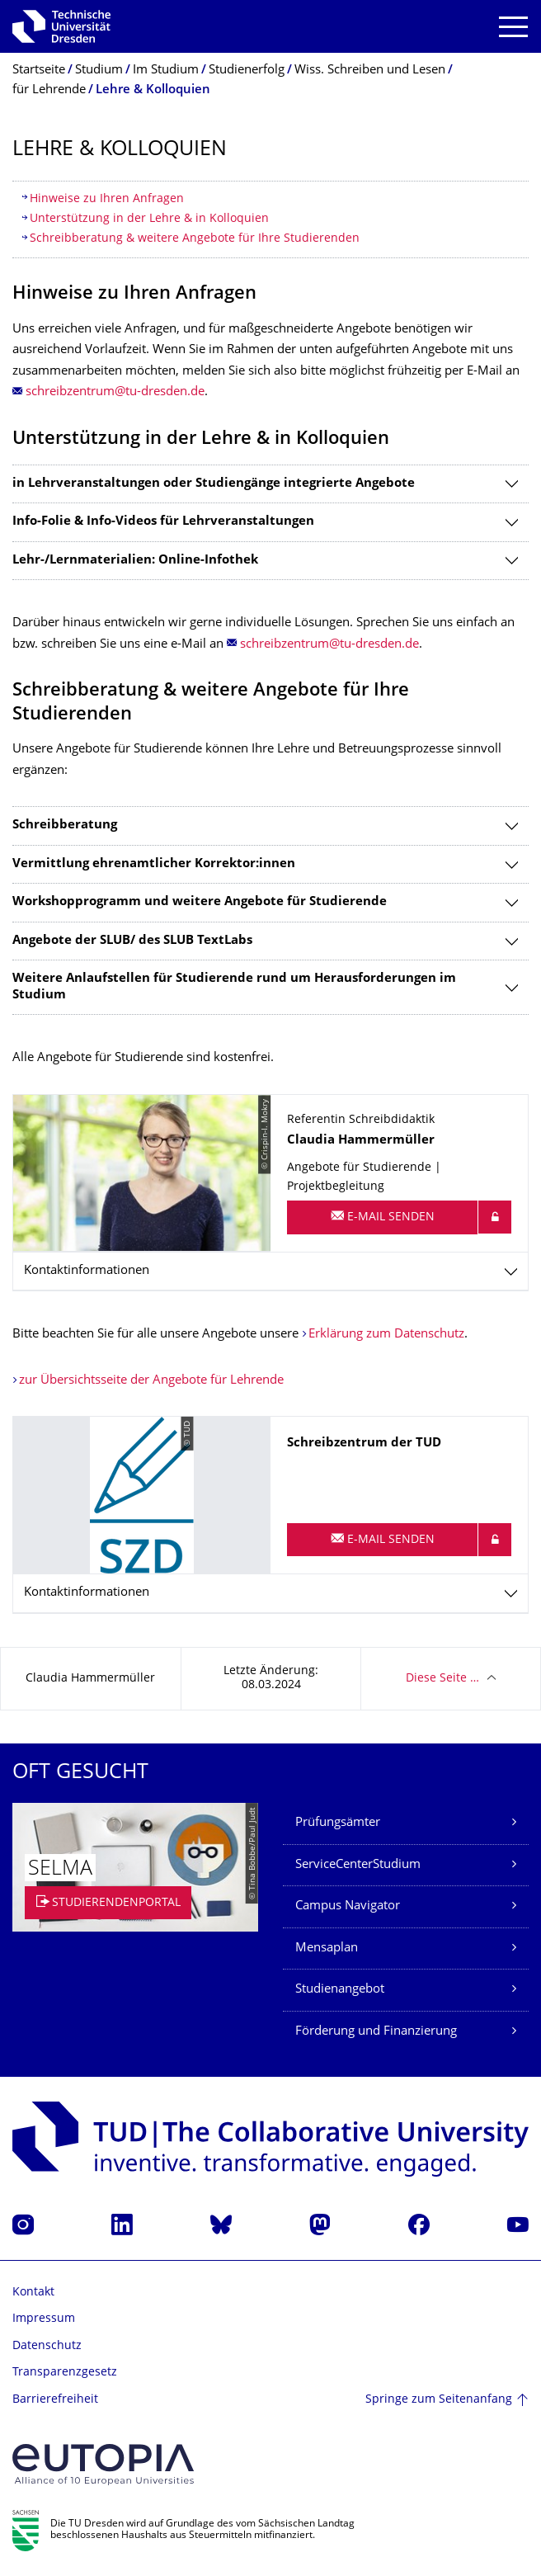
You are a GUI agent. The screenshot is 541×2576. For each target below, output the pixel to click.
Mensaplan (326, 1948)
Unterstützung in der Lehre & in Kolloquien (149, 219)
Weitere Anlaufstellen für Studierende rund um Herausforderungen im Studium (234, 987)
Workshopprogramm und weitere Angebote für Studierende (199, 902)
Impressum (43, 2319)
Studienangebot (339, 1990)
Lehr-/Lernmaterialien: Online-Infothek (135, 560)
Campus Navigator (347, 1906)
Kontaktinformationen (86, 1271)
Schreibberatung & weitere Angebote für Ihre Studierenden (195, 239)
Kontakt (33, 2292)
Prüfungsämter (337, 1823)
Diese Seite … (442, 1678)
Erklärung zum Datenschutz (386, 1334)
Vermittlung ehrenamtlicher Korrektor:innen (153, 864)
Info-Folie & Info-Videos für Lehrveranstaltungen (163, 522)
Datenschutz (47, 2346)
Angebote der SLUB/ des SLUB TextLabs (132, 941)
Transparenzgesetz (64, 2372)
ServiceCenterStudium (358, 1865)
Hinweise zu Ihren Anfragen (107, 199)
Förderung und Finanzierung (376, 2032)
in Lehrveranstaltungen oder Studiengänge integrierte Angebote (213, 484)
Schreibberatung (64, 825)
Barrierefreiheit (55, 2399)
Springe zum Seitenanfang (438, 2399)
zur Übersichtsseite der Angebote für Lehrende (151, 1381)
